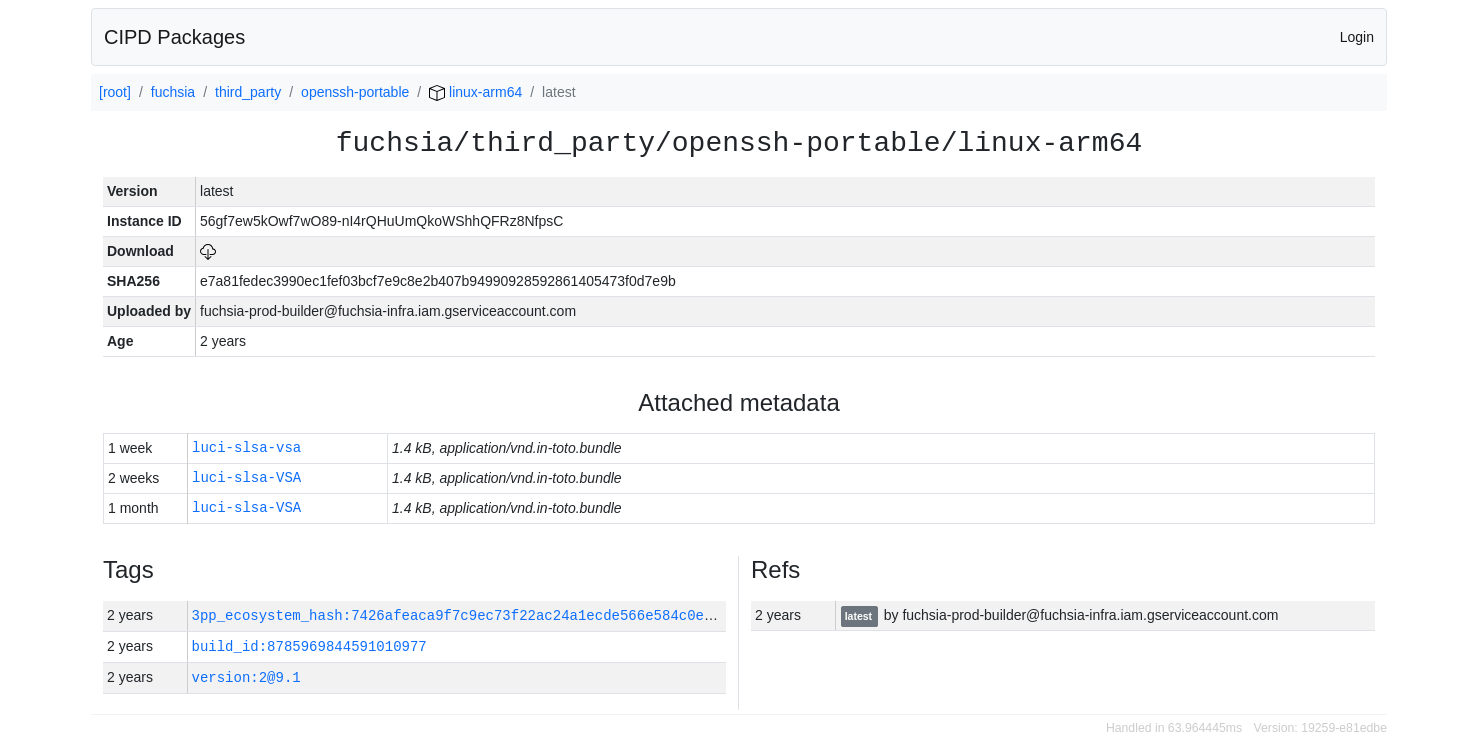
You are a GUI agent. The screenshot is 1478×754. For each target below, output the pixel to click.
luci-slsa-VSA (246, 478)
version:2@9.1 (246, 677)
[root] (115, 92)
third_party (248, 92)
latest (860, 616)
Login (1357, 37)
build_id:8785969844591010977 (309, 646)
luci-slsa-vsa (246, 448)
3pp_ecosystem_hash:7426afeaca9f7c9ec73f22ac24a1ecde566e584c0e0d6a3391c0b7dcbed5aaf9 (540, 615)
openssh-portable (355, 92)
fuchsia (173, 92)
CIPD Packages (174, 37)
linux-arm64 (475, 92)
